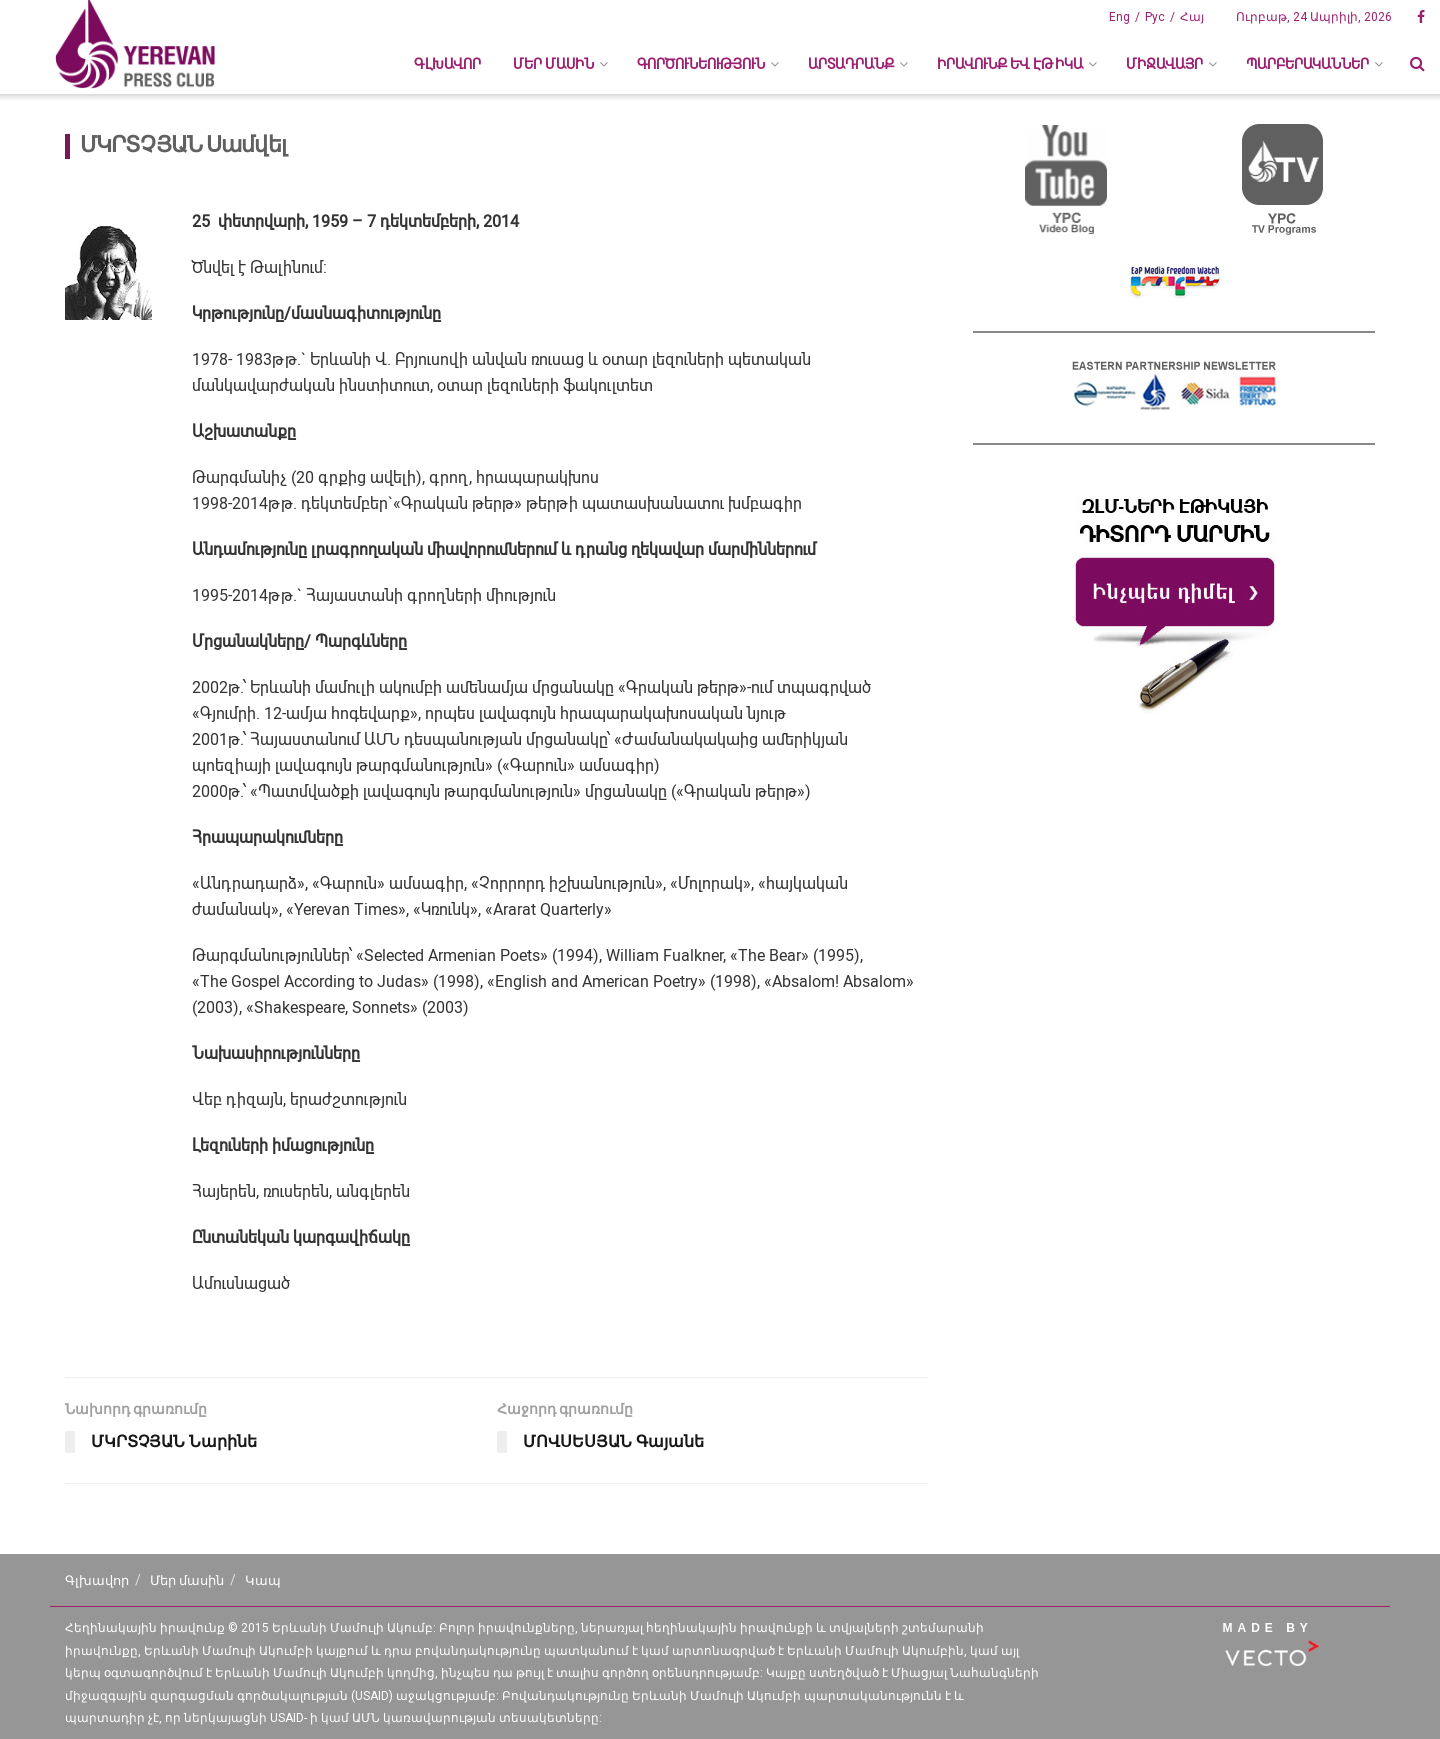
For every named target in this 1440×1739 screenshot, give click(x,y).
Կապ (263, 1580)
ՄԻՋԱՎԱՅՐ (1164, 64)
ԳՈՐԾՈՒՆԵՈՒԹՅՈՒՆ (701, 64)
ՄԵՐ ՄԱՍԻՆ (553, 64)
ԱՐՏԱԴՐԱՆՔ (851, 64)
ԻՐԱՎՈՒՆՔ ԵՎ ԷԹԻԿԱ (1010, 64)
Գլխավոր (447, 64)
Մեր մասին (187, 1580)
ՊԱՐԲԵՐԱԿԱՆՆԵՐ (1307, 64)
